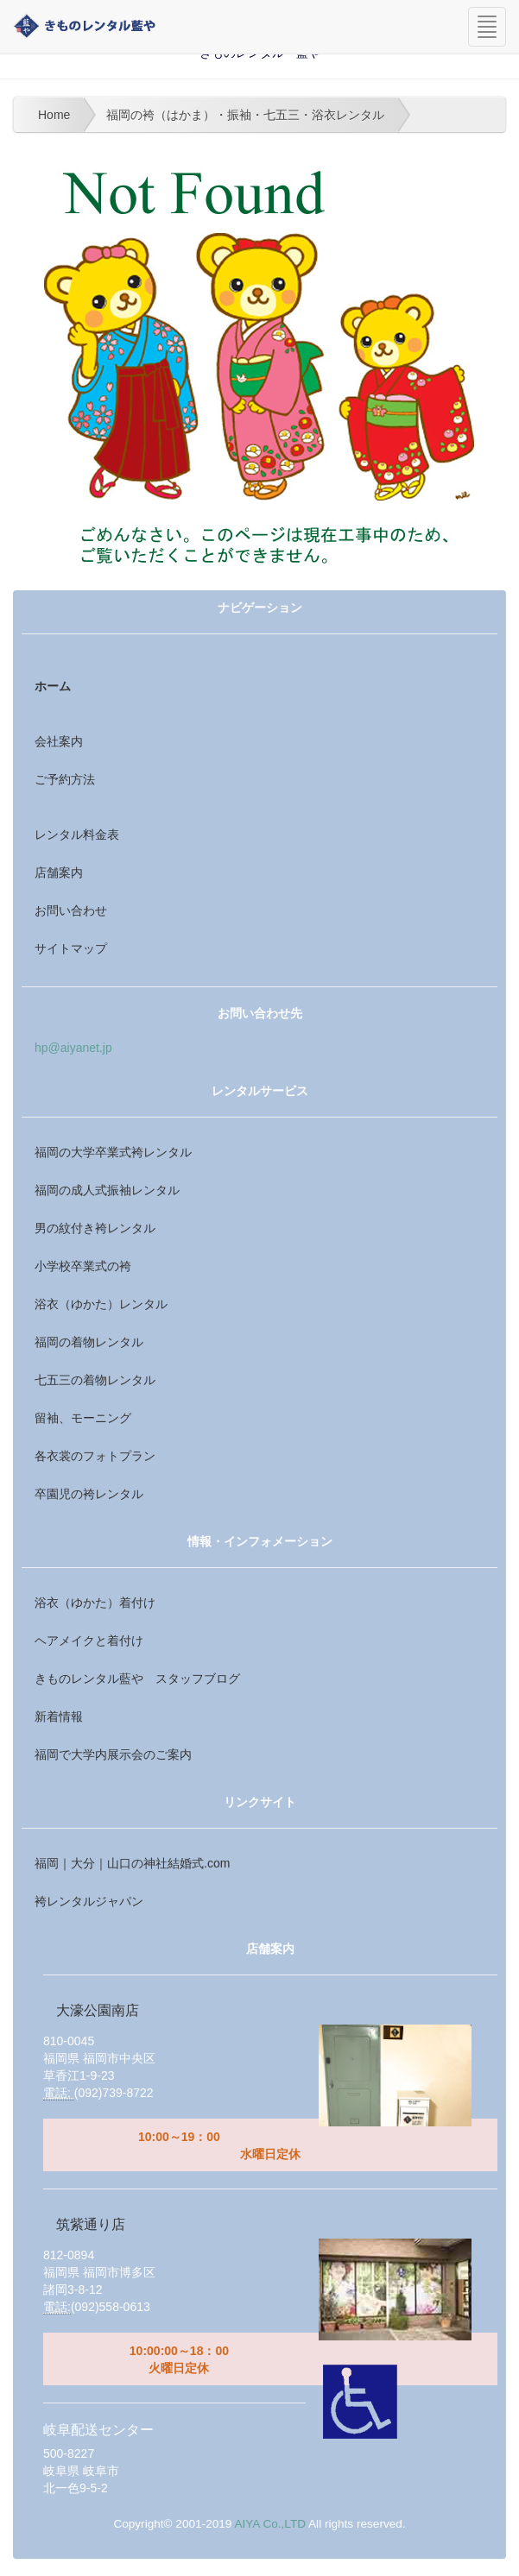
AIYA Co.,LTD (270, 2523)
